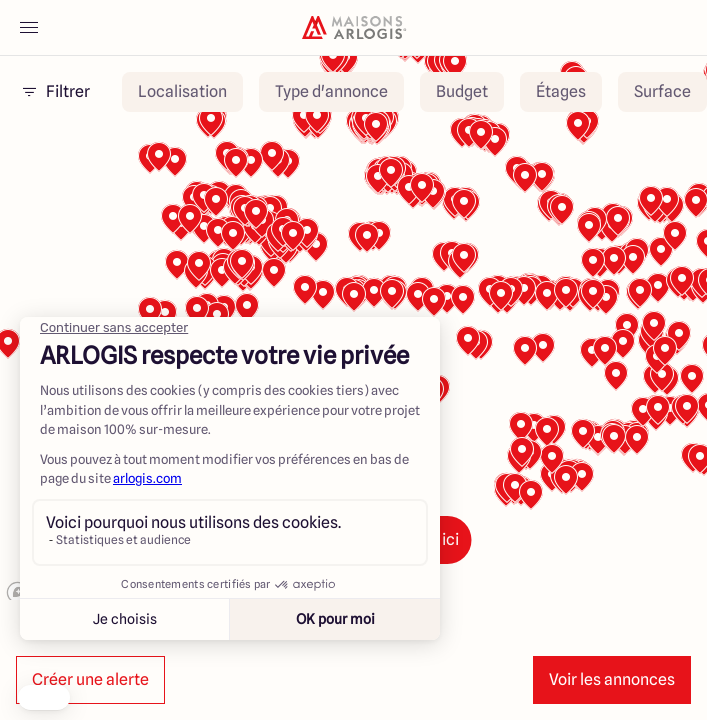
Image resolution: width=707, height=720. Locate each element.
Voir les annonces (612, 679)
